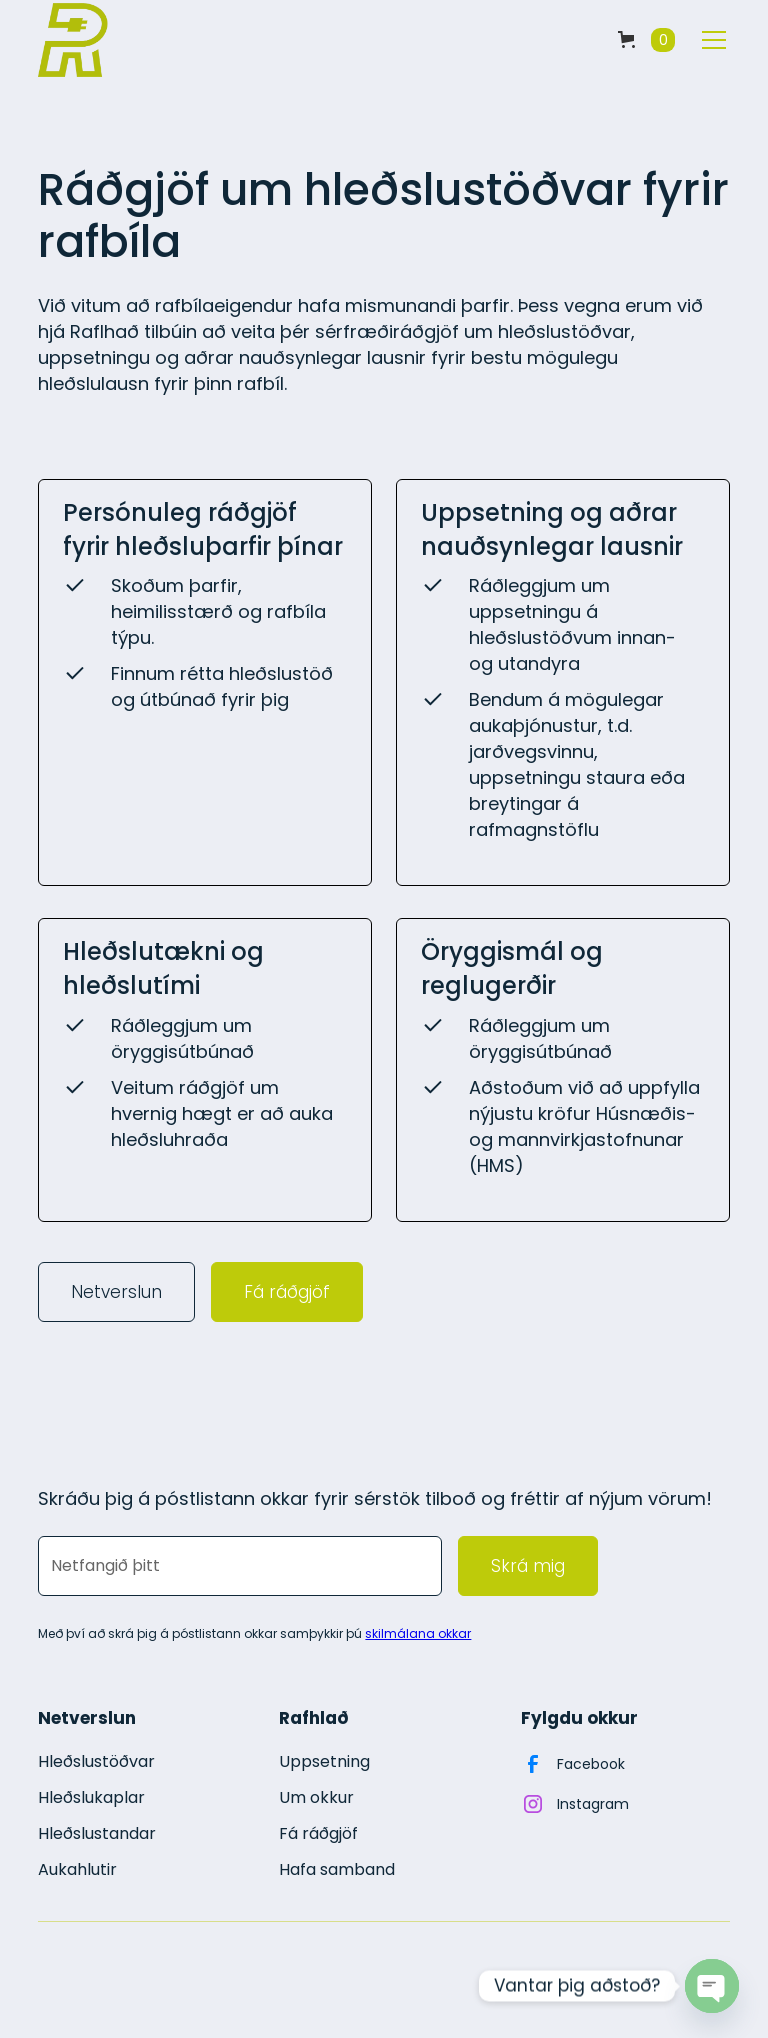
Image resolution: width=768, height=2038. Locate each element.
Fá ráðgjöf (287, 1292)
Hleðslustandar (97, 1833)
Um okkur (316, 1797)
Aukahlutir (77, 1869)
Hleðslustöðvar (96, 1761)
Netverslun (116, 1292)
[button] (646, 40)
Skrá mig (528, 1566)
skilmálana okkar (418, 1633)
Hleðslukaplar (91, 1797)
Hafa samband (337, 1869)
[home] (73, 40)
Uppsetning (324, 1761)
